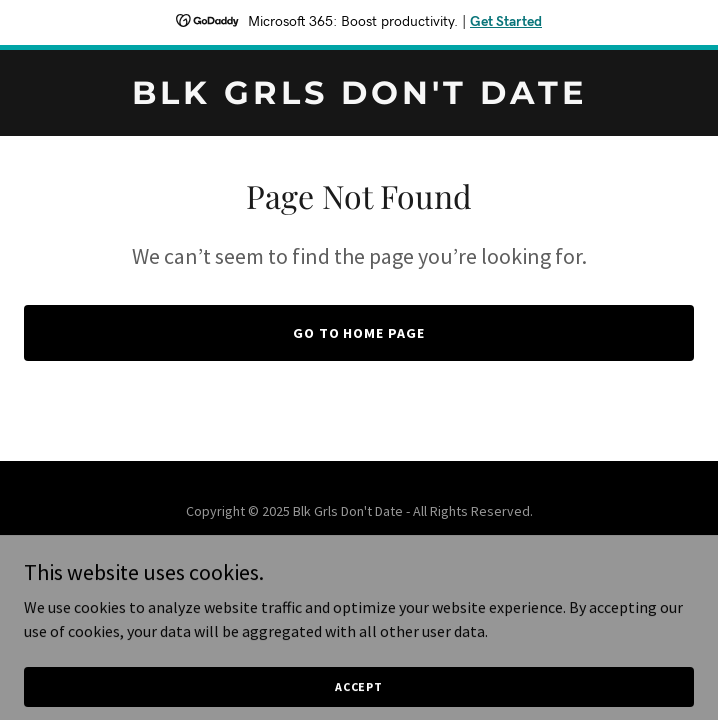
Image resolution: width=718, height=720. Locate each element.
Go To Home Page (359, 333)
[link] (359, 98)
